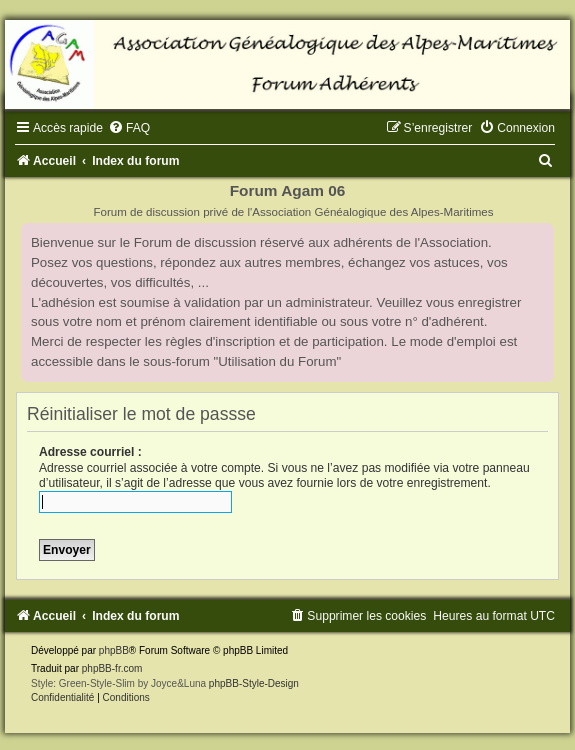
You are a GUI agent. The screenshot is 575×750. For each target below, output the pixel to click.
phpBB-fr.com (112, 668)
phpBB (114, 650)
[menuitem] (129, 128)
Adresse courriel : (90, 452)
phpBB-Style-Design (254, 683)
